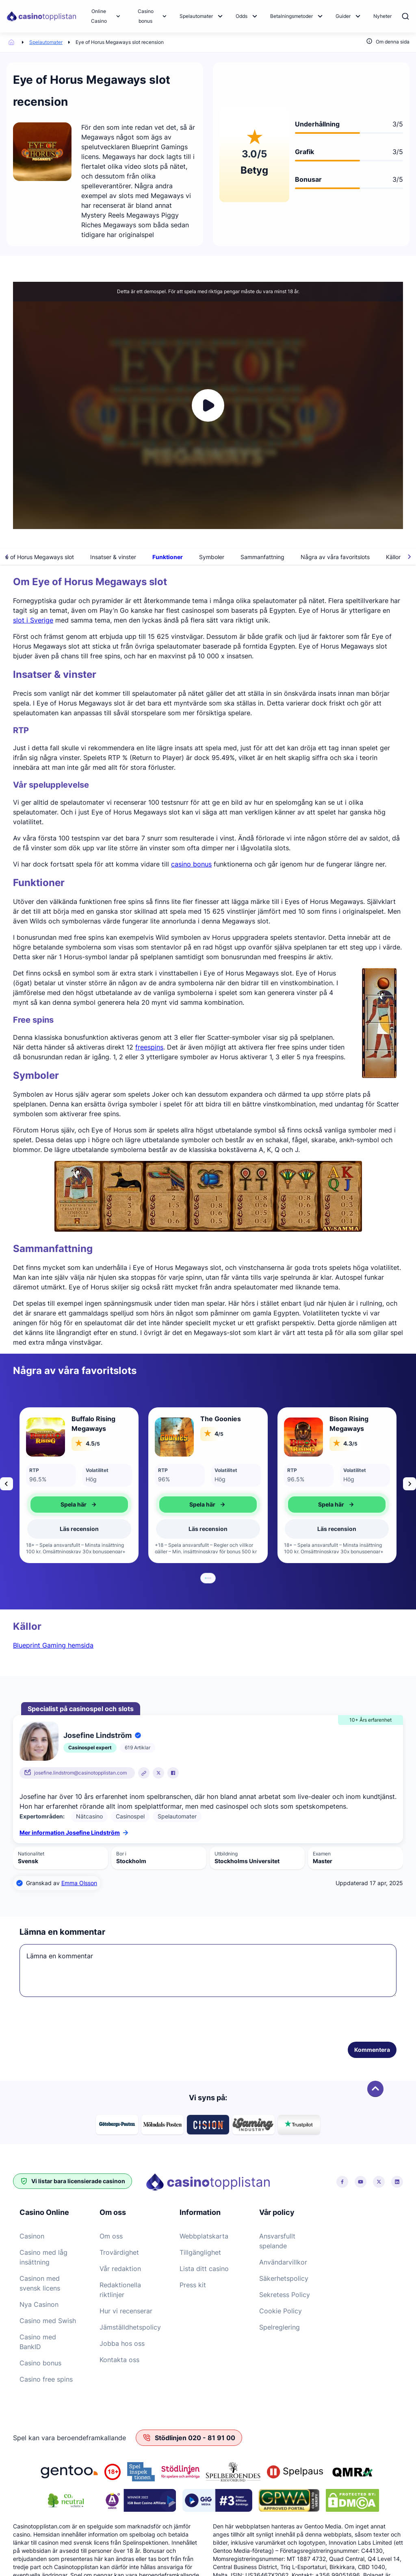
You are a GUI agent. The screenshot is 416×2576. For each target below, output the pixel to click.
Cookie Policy (280, 2311)
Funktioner (195, 556)
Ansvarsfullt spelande (277, 2241)
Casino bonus (146, 16)
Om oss (111, 2236)
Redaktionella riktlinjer (120, 2290)
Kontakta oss (119, 2360)
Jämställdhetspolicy (130, 2327)
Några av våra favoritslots (362, 556)
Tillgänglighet (200, 2252)
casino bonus (191, 864)
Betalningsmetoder (291, 16)
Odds (241, 16)
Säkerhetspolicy (283, 2278)
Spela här (79, 1504)
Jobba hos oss (122, 2343)
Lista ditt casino (204, 2269)
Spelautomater (196, 16)
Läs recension (79, 1528)
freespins (149, 1047)
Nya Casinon (39, 2304)
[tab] (205, 1578)
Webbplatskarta (204, 2236)
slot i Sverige (33, 620)
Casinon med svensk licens (40, 2283)
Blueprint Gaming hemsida (53, 1645)
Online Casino (99, 16)
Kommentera (372, 2049)
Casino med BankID (38, 2342)
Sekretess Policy (284, 2295)
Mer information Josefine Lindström (74, 1832)
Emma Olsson (79, 1882)
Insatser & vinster (141, 556)
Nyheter (382, 16)
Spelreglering (279, 2327)
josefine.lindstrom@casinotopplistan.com (80, 1773)
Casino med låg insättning (43, 2257)
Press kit (193, 2285)
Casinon (32, 2236)
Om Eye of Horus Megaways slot (58, 556)
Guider (343, 16)
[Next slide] (409, 1483)
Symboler (239, 556)
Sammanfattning (290, 556)
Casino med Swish (48, 2321)
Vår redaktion (120, 2269)
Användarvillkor (283, 2262)
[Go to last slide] (6, 1483)
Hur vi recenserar (126, 2311)
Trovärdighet (119, 2252)
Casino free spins (46, 2379)
